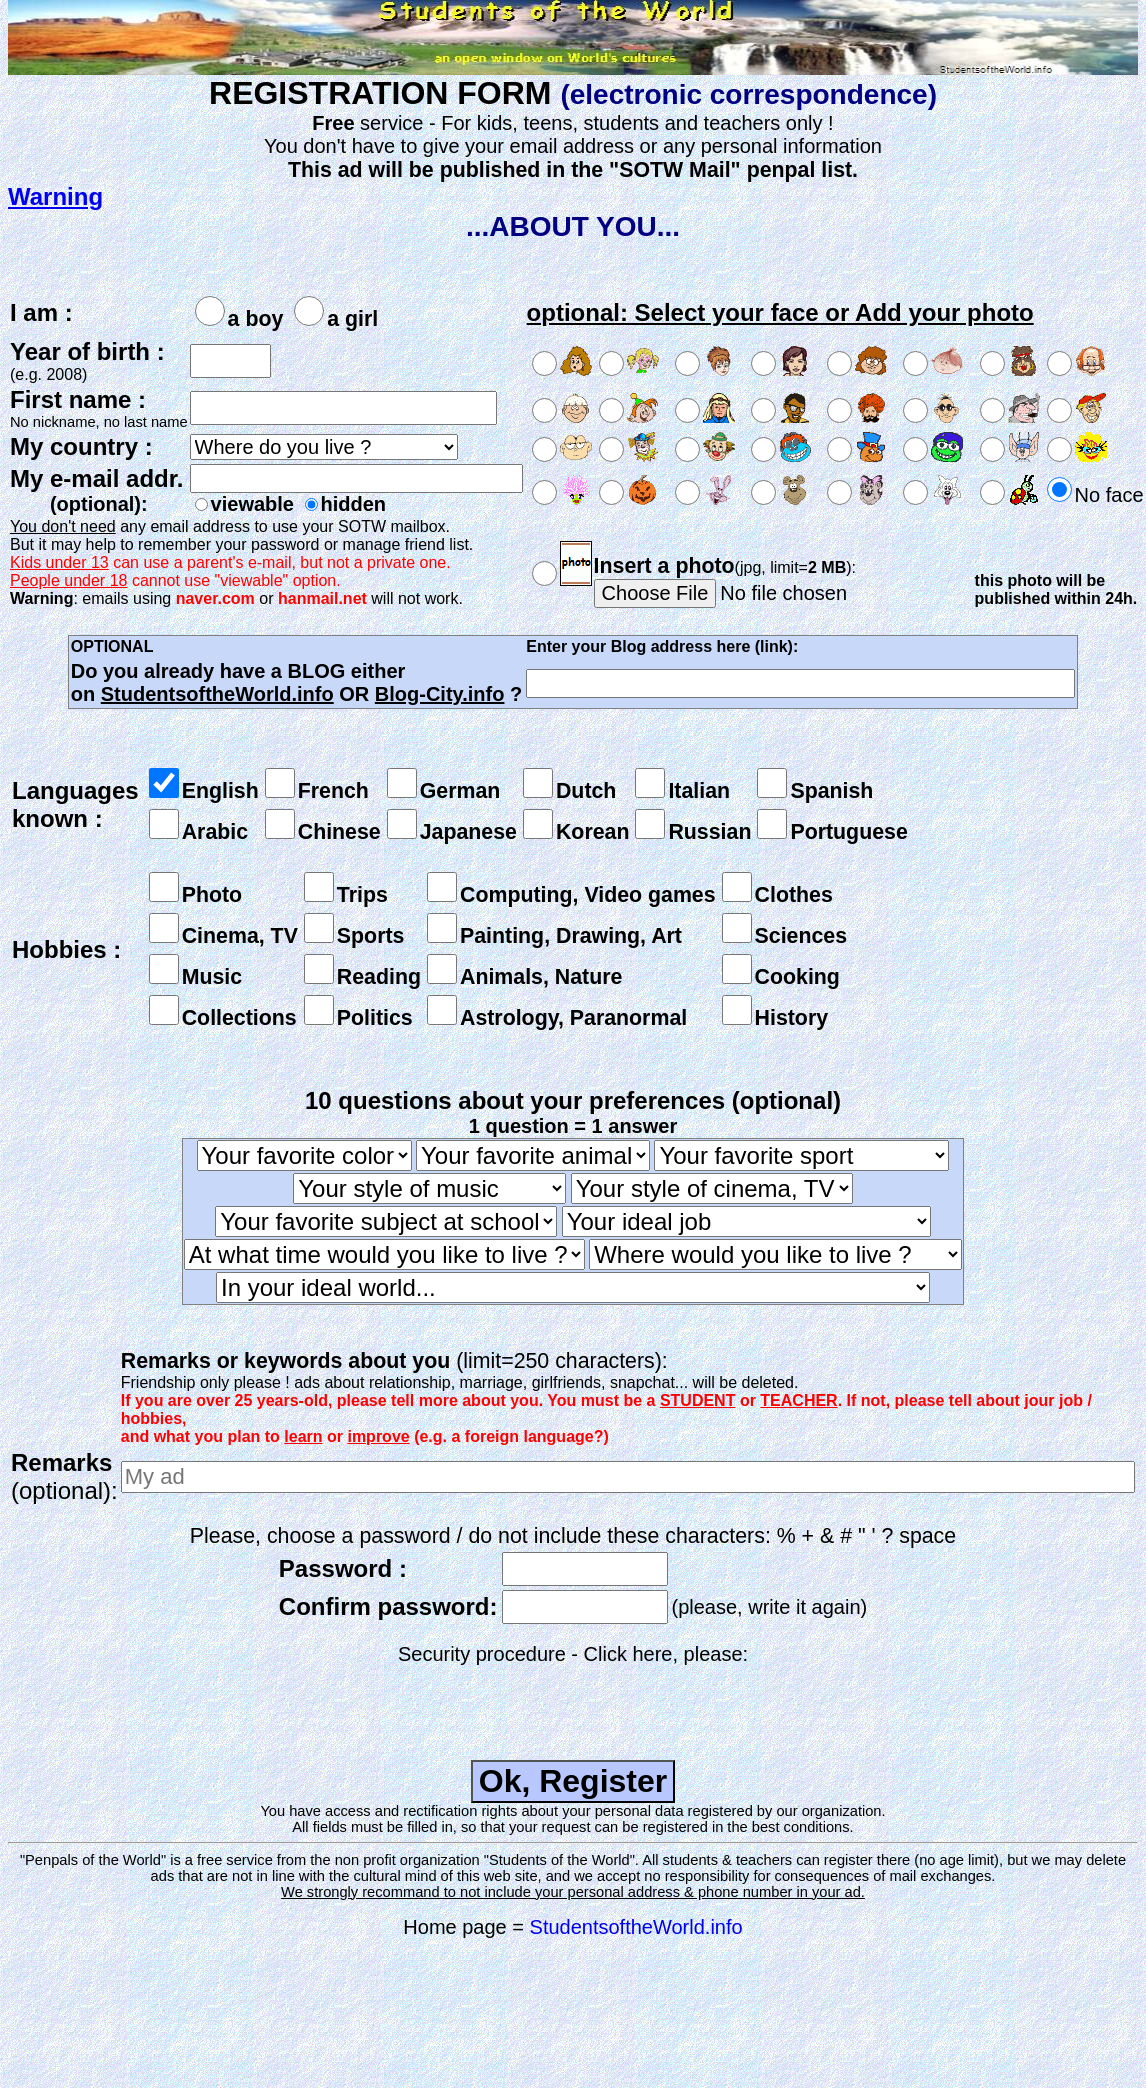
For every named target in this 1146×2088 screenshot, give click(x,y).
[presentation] (573, 1705)
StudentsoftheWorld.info (636, 1927)
